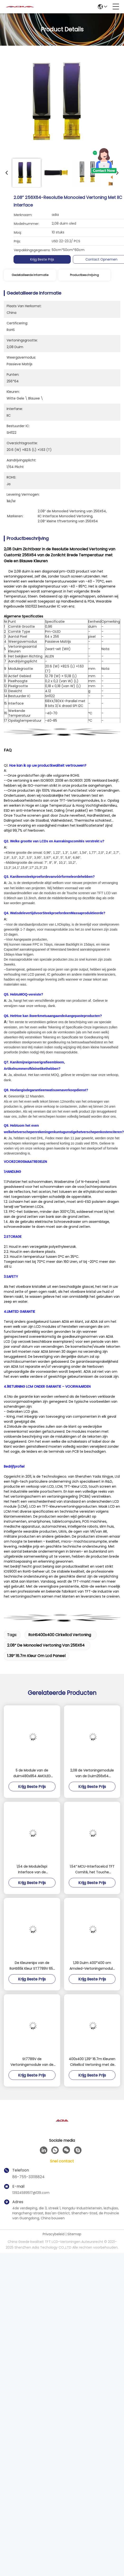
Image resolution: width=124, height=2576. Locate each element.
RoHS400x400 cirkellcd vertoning (59, 1635)
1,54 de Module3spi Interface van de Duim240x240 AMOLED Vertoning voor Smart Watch (32, 1869)
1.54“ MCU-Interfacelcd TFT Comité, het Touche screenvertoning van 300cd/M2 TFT (92, 1869)
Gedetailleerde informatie (30, 275)
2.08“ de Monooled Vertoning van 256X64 (46, 1645)
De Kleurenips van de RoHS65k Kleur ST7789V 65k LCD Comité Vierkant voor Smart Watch (32, 1965)
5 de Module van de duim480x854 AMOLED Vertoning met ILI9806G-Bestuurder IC (31, 1773)
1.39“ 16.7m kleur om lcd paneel (36, 1655)
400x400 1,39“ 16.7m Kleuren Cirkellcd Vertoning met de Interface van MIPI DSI (92, 2062)
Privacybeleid (53, 2234)
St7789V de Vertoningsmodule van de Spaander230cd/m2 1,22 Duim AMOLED (31, 2062)
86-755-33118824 (28, 2177)
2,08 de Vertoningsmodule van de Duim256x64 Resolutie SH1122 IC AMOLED (92, 1773)
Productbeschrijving (84, 275)
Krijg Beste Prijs (106, 259)
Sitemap (74, 2234)
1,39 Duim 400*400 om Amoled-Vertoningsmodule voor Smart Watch (92, 1965)
